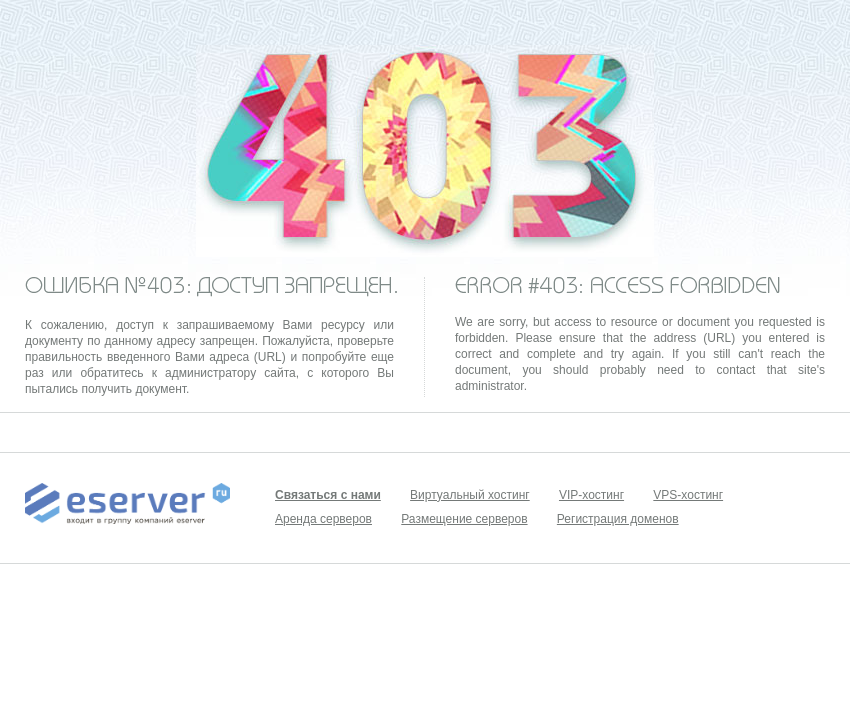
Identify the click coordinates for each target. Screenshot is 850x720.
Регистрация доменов (618, 519)
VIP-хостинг (591, 495)
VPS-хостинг (688, 495)
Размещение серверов (464, 519)
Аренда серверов (323, 519)
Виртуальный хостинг (470, 495)
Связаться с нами (328, 495)
